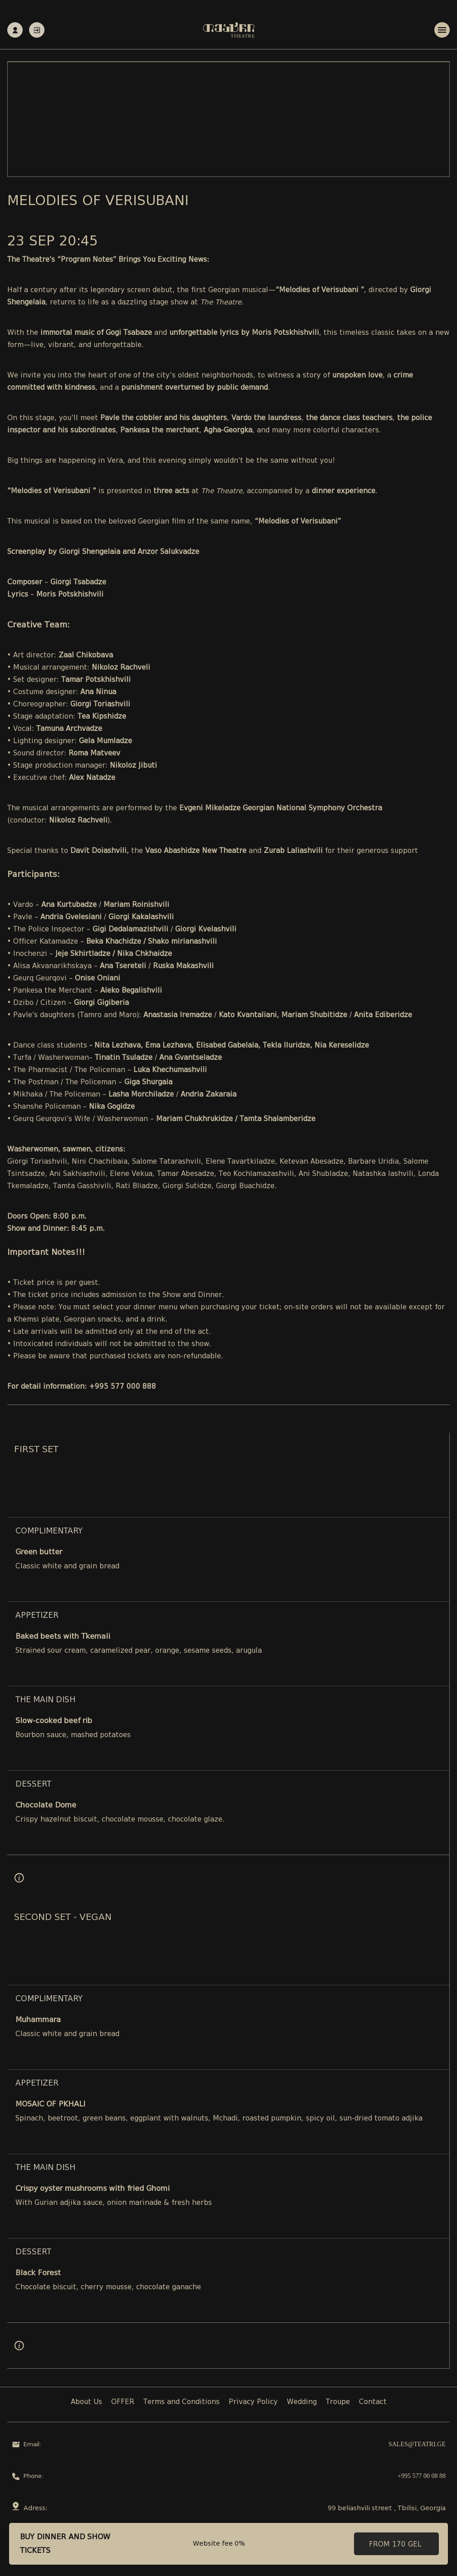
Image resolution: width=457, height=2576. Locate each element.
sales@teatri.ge (417, 2444)
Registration (15, 30)
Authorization (37, 30)
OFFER (122, 2402)
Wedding (302, 2402)
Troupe (338, 2402)
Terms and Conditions (181, 2402)
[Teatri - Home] (228, 30)
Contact (373, 2402)
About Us (86, 2402)
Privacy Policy (253, 2402)
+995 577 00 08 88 (422, 2476)
